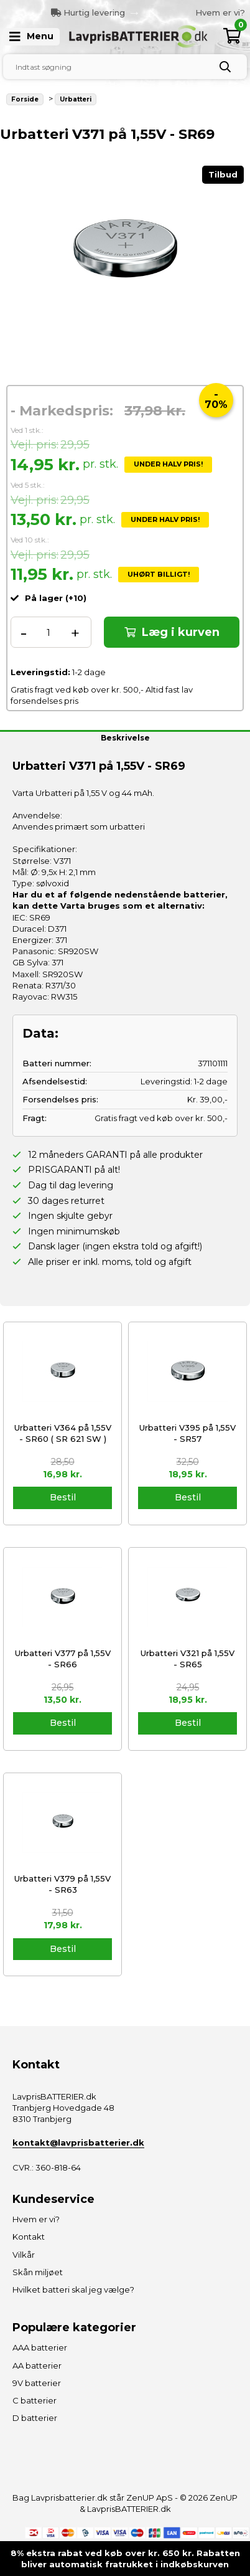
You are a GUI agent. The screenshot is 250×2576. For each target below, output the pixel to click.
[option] (185, 12)
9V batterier (36, 2383)
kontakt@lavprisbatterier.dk (78, 2142)
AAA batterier (39, 2347)
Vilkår (23, 2255)
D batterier (34, 2418)
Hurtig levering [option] (88, 12)
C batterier (34, 2400)
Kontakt (28, 2237)
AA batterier (37, 2365)
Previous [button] (115, 12)
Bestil (63, 1497)
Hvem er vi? (220, 12)
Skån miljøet (37, 2272)
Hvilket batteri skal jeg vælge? (73, 2289)
